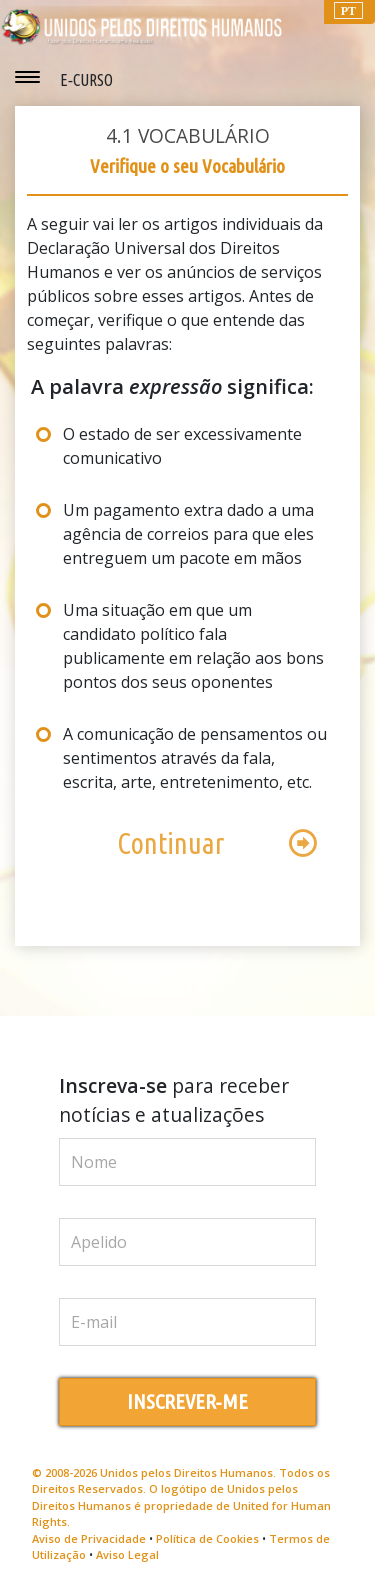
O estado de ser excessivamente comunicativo (182, 446)
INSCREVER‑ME (188, 1401)
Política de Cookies (207, 1538)
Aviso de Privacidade (89, 1538)
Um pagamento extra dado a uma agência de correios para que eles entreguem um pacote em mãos (188, 534)
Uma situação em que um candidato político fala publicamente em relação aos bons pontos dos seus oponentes (193, 646)
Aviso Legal (127, 1554)
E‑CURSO (86, 80)
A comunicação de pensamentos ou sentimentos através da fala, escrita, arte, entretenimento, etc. (195, 758)
